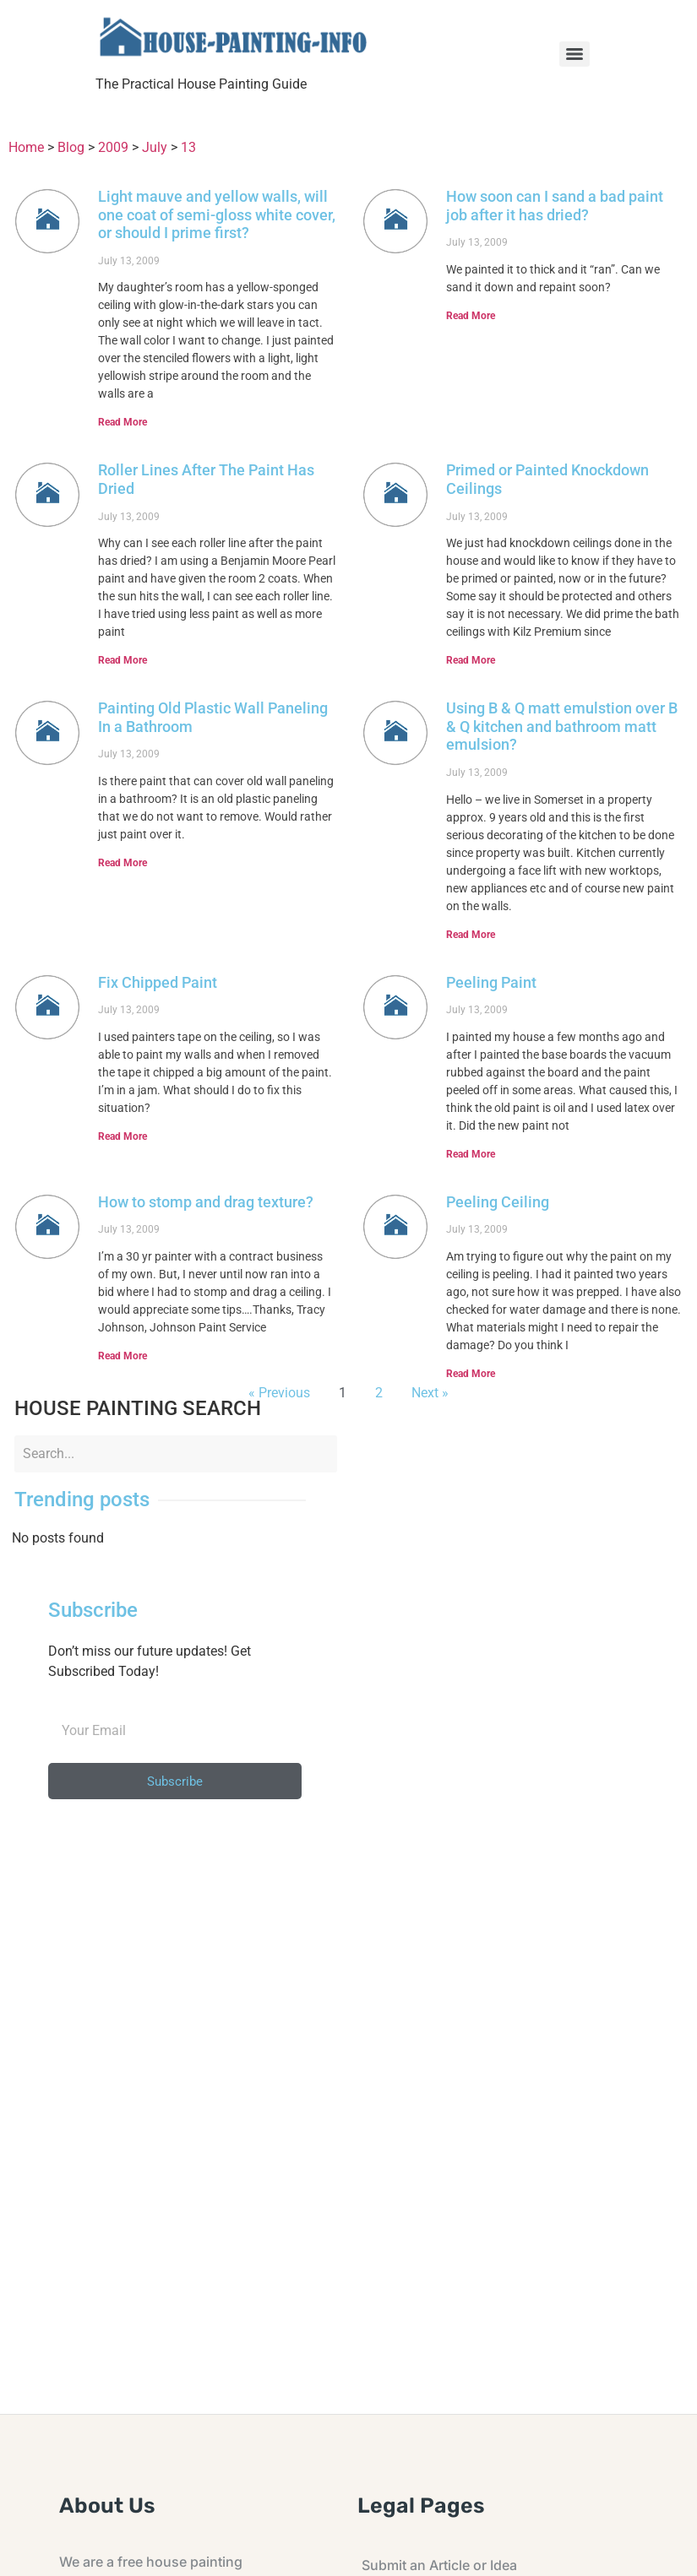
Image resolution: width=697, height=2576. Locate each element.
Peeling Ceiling (497, 1202)
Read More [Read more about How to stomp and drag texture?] (122, 1356)
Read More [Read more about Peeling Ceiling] (470, 1374)
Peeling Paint (491, 982)
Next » (430, 1393)
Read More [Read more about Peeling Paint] (470, 1154)
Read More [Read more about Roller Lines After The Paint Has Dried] (122, 660)
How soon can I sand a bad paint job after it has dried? (554, 205)
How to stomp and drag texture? (205, 1202)
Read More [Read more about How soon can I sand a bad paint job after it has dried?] (470, 316)
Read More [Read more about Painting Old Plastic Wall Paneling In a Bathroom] (122, 863)
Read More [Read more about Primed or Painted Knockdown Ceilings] (470, 660)
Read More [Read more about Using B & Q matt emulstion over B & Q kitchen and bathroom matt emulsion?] (470, 935)
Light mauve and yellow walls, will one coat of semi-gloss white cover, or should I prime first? (216, 214)
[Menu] (574, 54)
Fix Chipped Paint (157, 982)
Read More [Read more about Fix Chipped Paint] (122, 1136)
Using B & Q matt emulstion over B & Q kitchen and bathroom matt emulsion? (562, 726)
